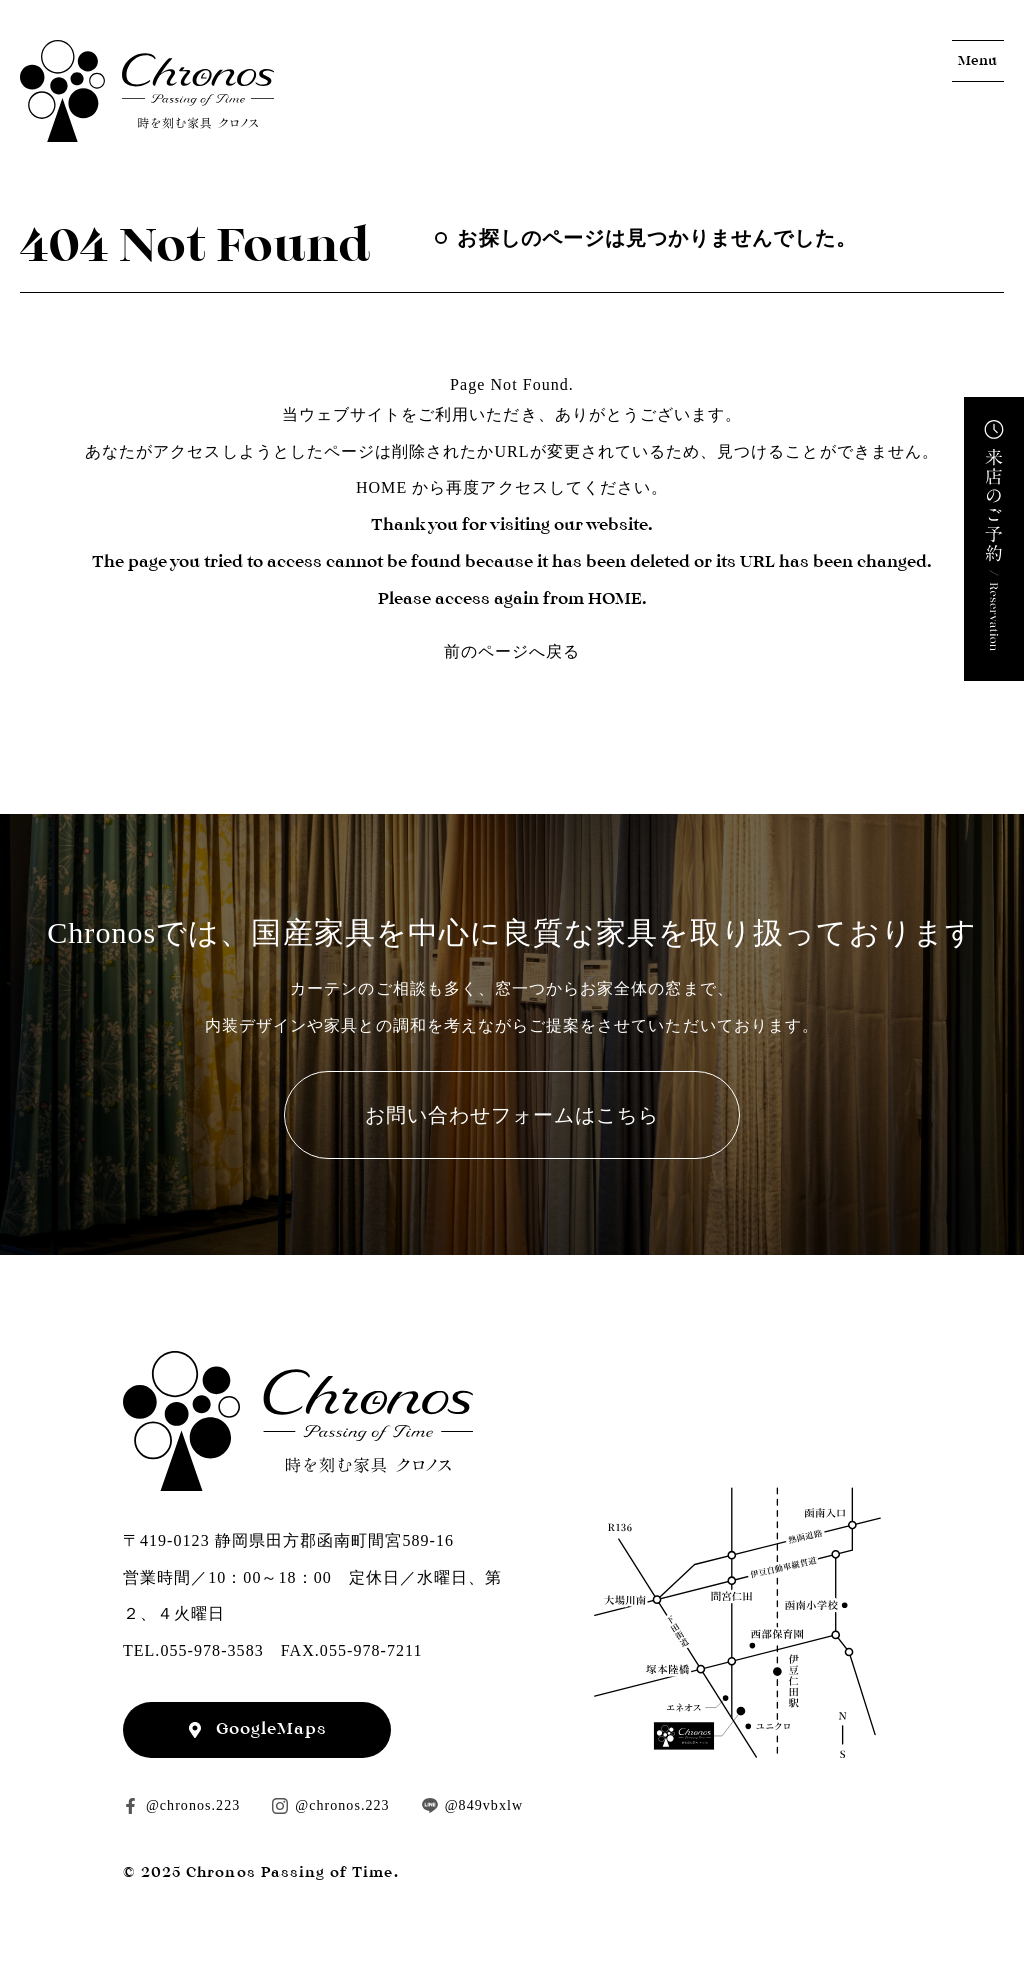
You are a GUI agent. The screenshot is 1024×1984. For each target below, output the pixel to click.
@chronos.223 (193, 1805)
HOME (381, 487)
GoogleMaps (272, 1728)
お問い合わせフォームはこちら (512, 1115)
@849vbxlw (484, 1805)
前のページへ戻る (512, 651)
